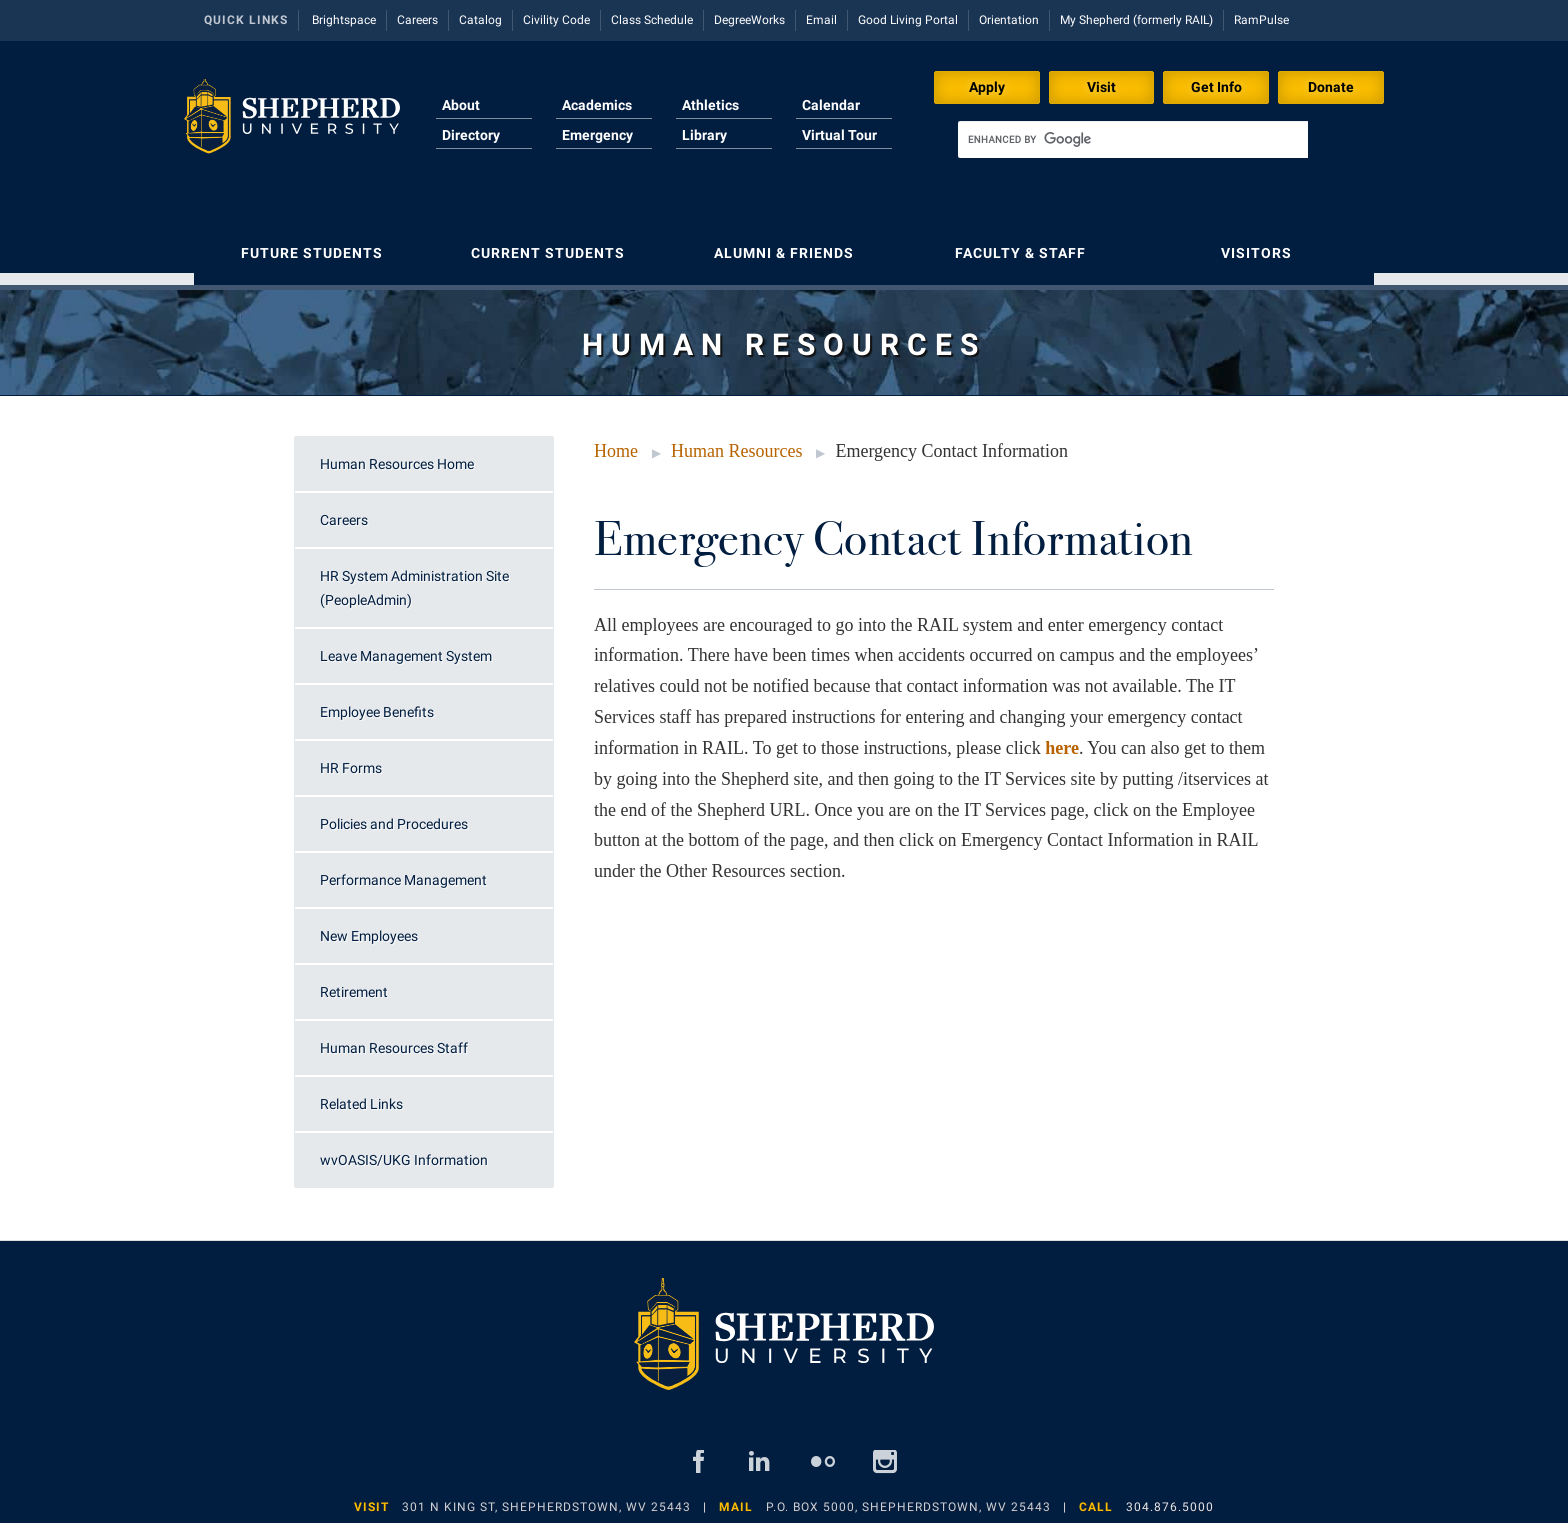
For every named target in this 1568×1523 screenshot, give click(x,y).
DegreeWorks (749, 20)
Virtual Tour (839, 135)
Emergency (597, 135)
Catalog (480, 20)
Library (704, 135)
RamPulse (1261, 20)
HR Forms (351, 758)
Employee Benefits (377, 702)
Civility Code (556, 20)
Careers (417, 20)
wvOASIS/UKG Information (404, 1150)
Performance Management (403, 870)
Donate (1331, 87)
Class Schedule (652, 20)
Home (616, 441)
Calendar (831, 105)
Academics (597, 105)
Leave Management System (406, 646)
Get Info (1216, 87)
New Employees (369, 926)
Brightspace (344, 20)
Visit (1101, 87)
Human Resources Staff (394, 1038)
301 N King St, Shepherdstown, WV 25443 (546, 1497)
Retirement (354, 982)
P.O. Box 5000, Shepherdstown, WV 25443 (908, 1497)
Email (821, 20)
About (461, 105)
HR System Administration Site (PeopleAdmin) (414, 578)
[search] (1133, 139)
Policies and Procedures (394, 814)
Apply (987, 87)
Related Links (361, 1094)
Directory (471, 135)
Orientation (1009, 20)
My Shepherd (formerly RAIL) (1136, 20)
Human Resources (736, 441)
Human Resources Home (397, 454)
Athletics (710, 105)
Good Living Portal (908, 20)
